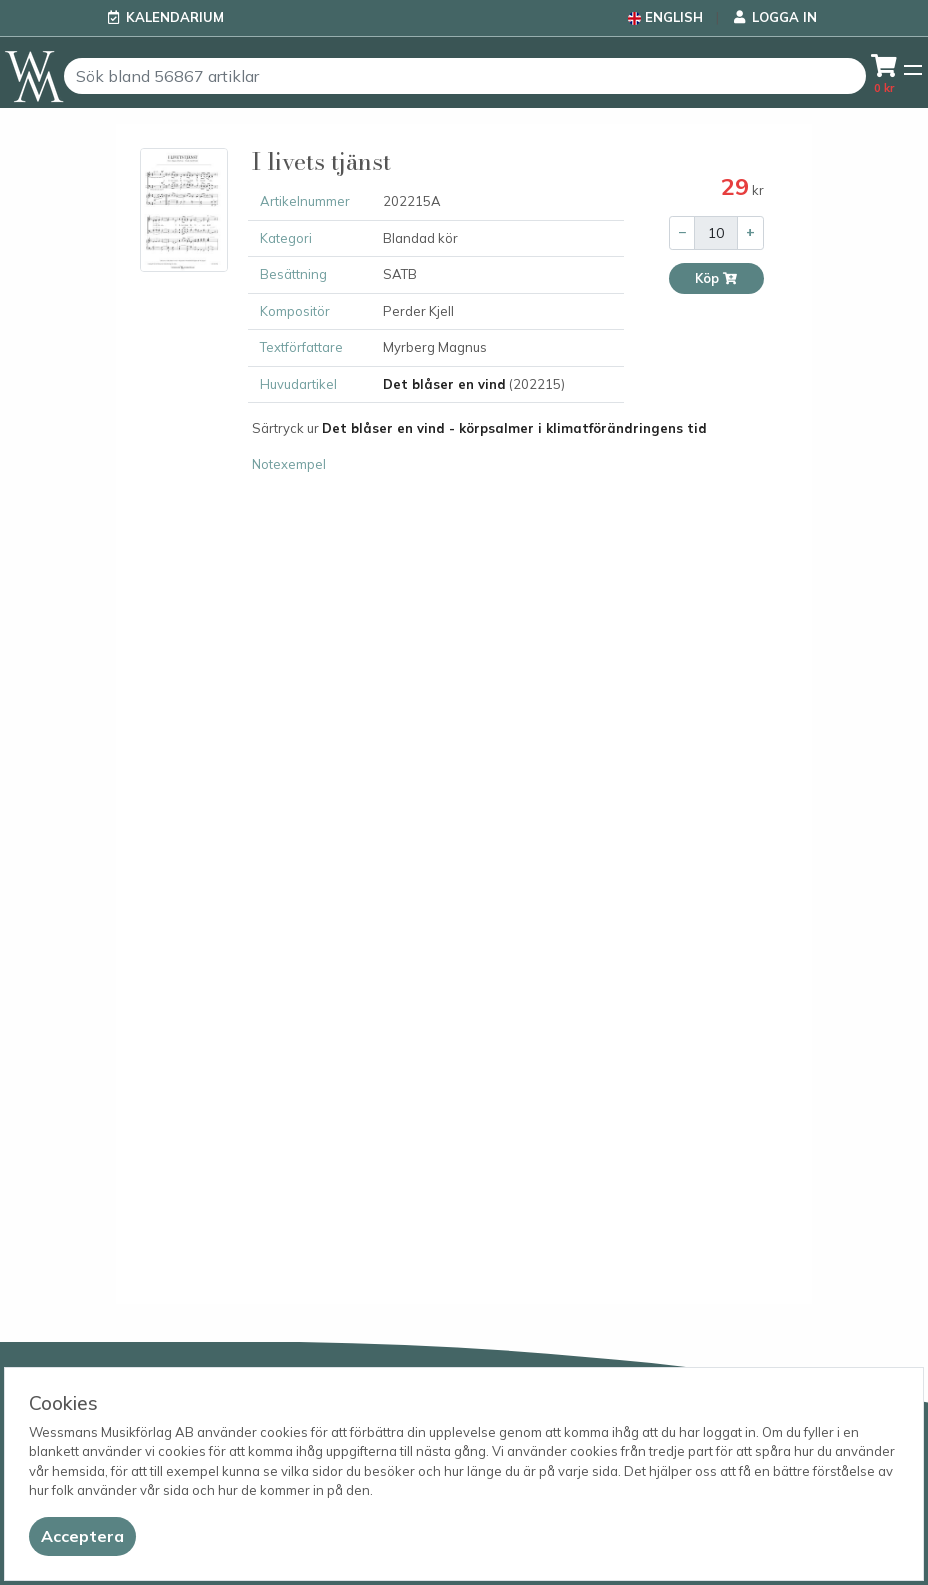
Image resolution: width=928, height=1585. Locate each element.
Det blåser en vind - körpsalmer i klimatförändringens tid (514, 428)
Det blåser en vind (444, 384)
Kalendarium (175, 17)
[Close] (82, 1536)
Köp (716, 278)
